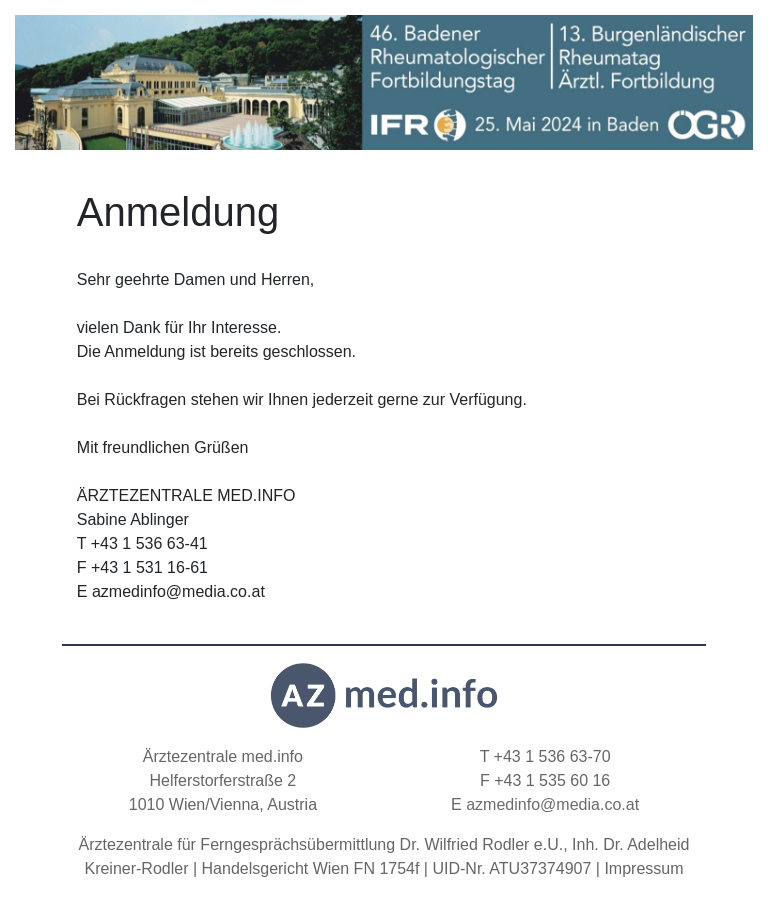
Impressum (643, 868)
